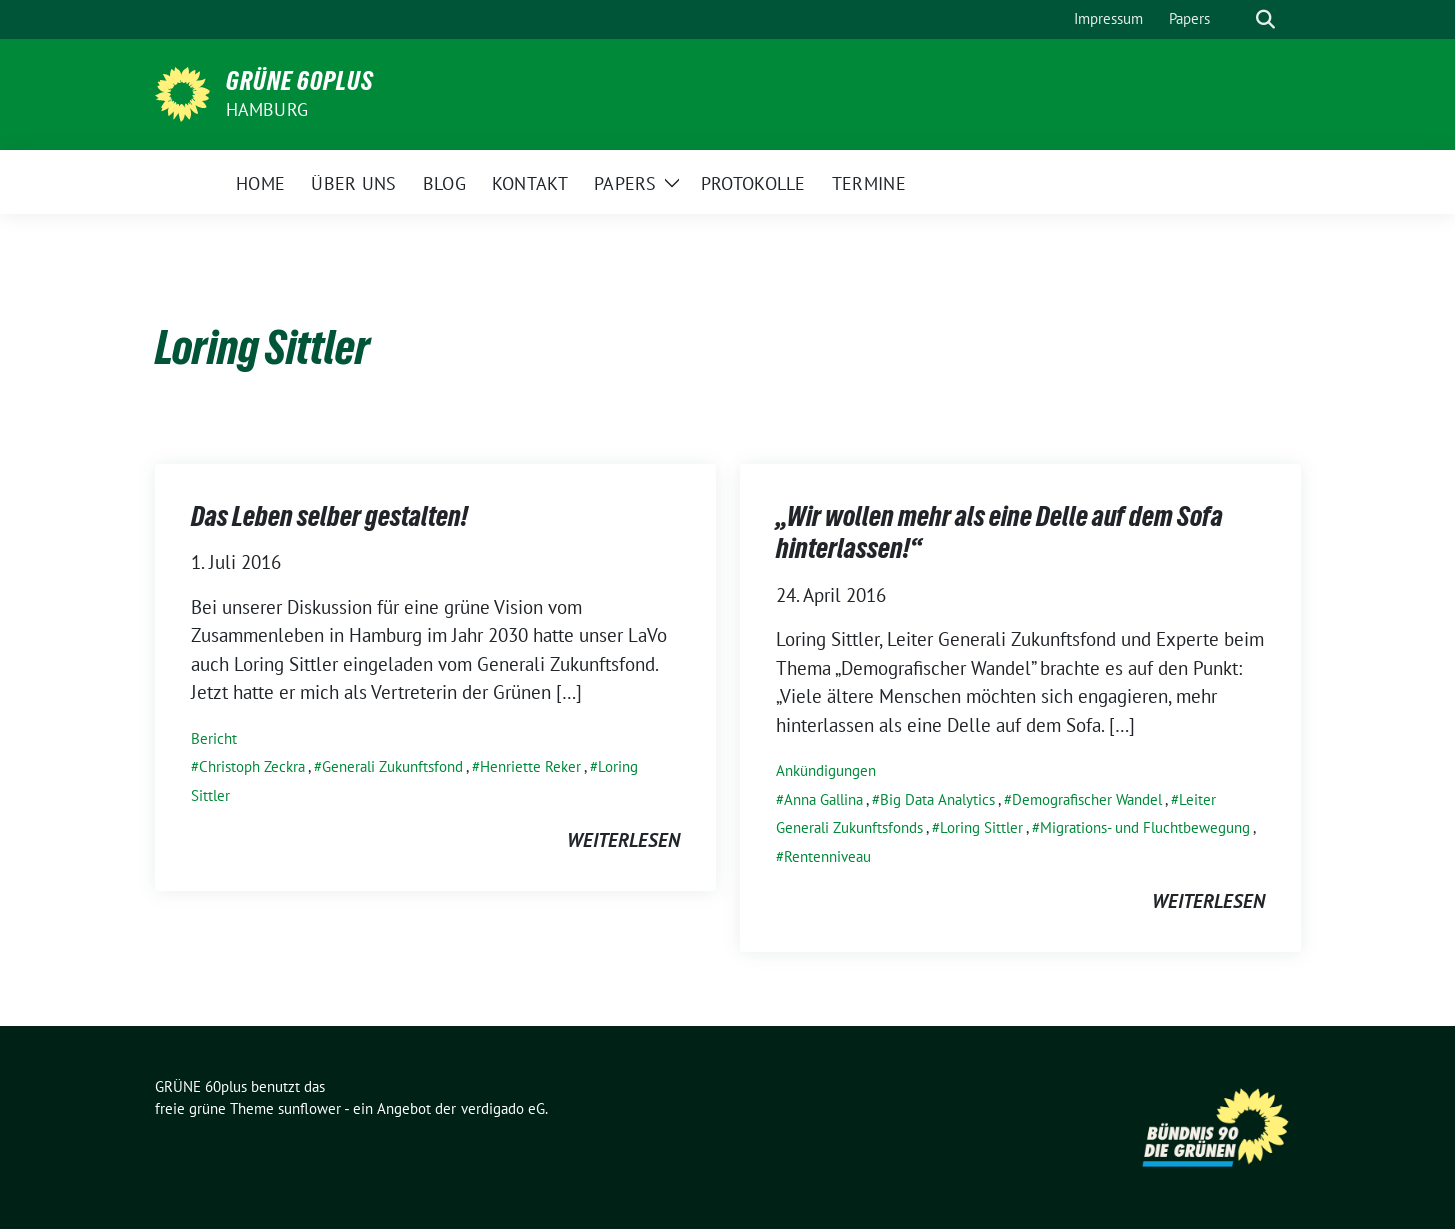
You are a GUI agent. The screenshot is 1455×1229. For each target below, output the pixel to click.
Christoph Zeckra (252, 766)
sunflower (309, 1108)
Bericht (214, 738)
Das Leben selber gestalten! (329, 516)
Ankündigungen (826, 770)
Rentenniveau (827, 856)
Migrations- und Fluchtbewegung (1145, 827)
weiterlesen (623, 840)
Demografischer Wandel (1087, 799)
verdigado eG (503, 1108)
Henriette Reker (530, 766)
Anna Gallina (823, 799)
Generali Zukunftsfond (392, 766)
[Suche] (1237, 19)
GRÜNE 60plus (300, 81)
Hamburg (267, 109)
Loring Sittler (981, 827)
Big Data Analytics (937, 799)
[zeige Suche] (1265, 19)
